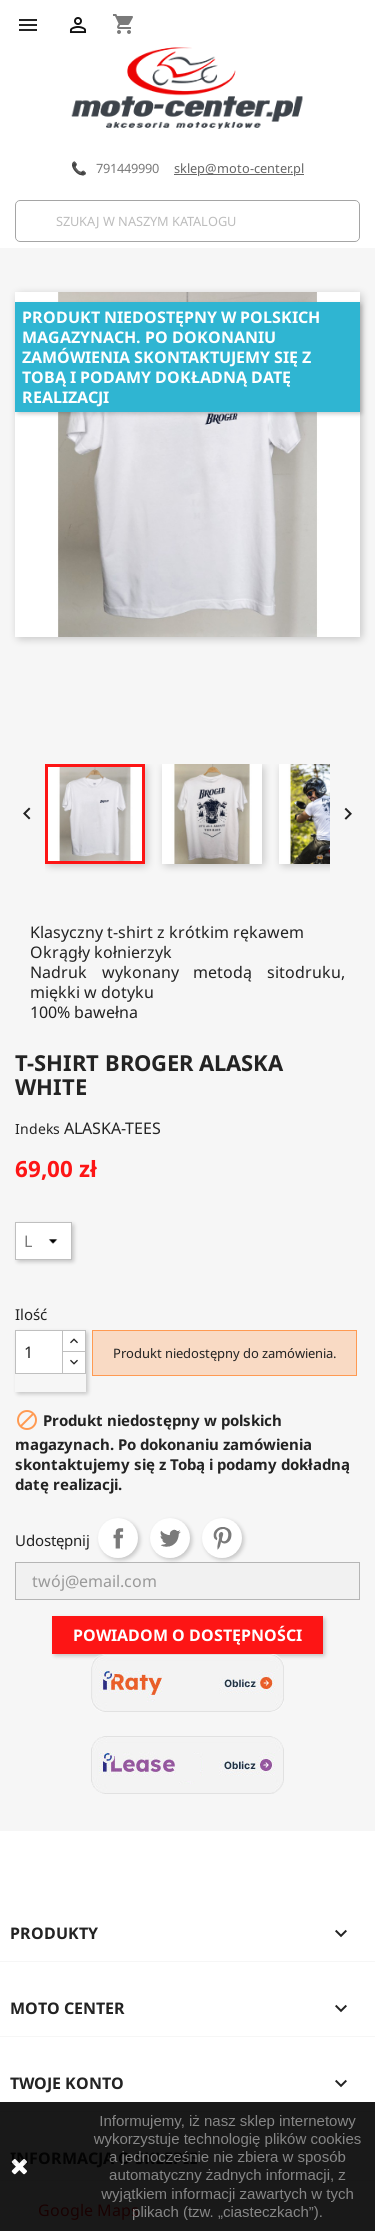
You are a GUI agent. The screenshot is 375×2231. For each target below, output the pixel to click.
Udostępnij (118, 1538)
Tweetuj (170, 1538)
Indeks (37, 1128)
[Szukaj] (187, 221)
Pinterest (222, 1538)
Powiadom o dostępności (187, 1635)
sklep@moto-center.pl (239, 168)
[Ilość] (39, 1352)
